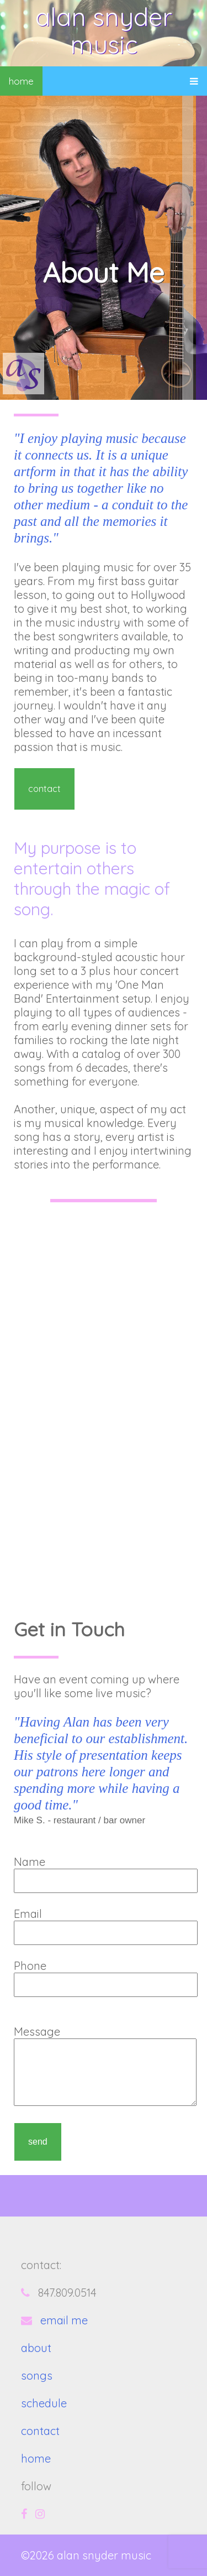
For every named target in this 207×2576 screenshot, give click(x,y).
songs (36, 2375)
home (21, 81)
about (36, 2348)
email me (64, 2320)
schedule (44, 2403)
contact (44, 788)
